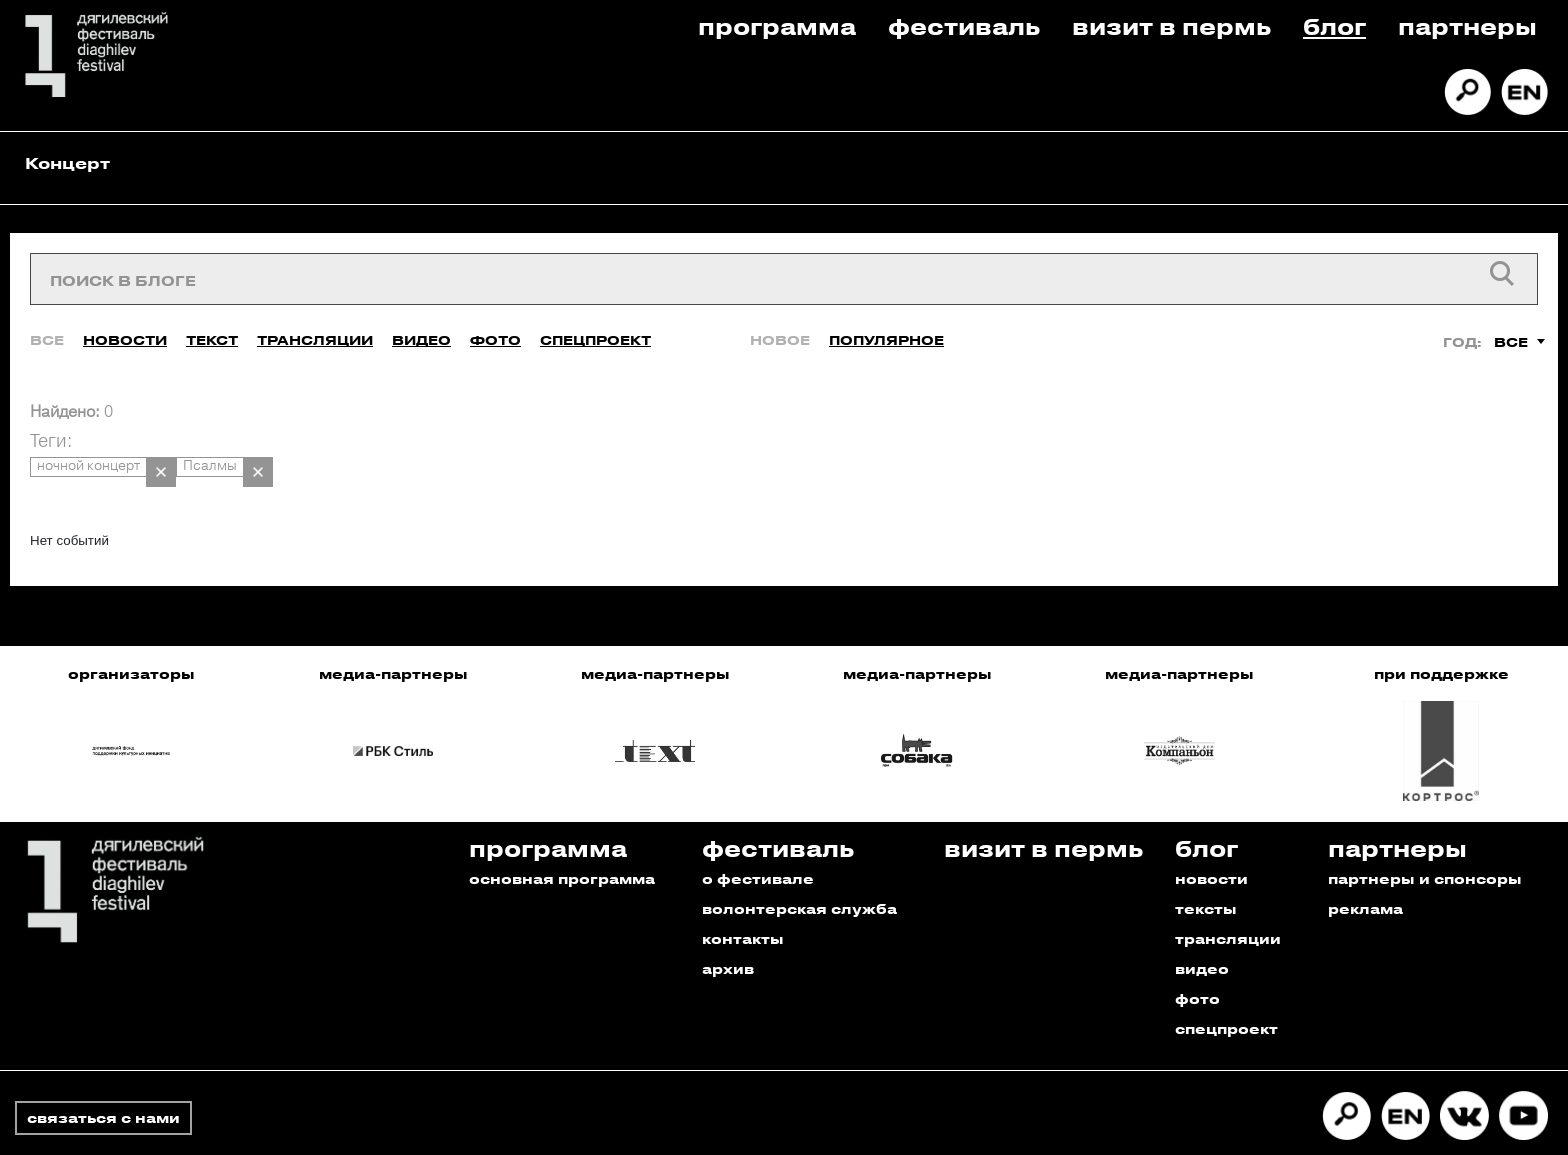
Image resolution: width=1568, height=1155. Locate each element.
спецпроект (1226, 991)
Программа (777, 25)
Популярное (886, 322)
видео (1202, 931)
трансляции (1228, 901)
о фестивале (758, 841)
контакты (743, 901)
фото (1197, 961)
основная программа (562, 841)
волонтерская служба (799, 871)
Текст (212, 322)
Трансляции (315, 322)
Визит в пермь (1171, 25)
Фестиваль (964, 25)
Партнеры (1467, 25)
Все (47, 322)
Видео (421, 322)
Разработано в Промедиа (1441, 1128)
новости (1211, 841)
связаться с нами (103, 1080)
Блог (1334, 25)
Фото (495, 322)
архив (728, 931)
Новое (780, 322)
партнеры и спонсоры (1425, 841)
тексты (1206, 871)
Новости (125, 322)
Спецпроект (595, 322)
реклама (1365, 871)
